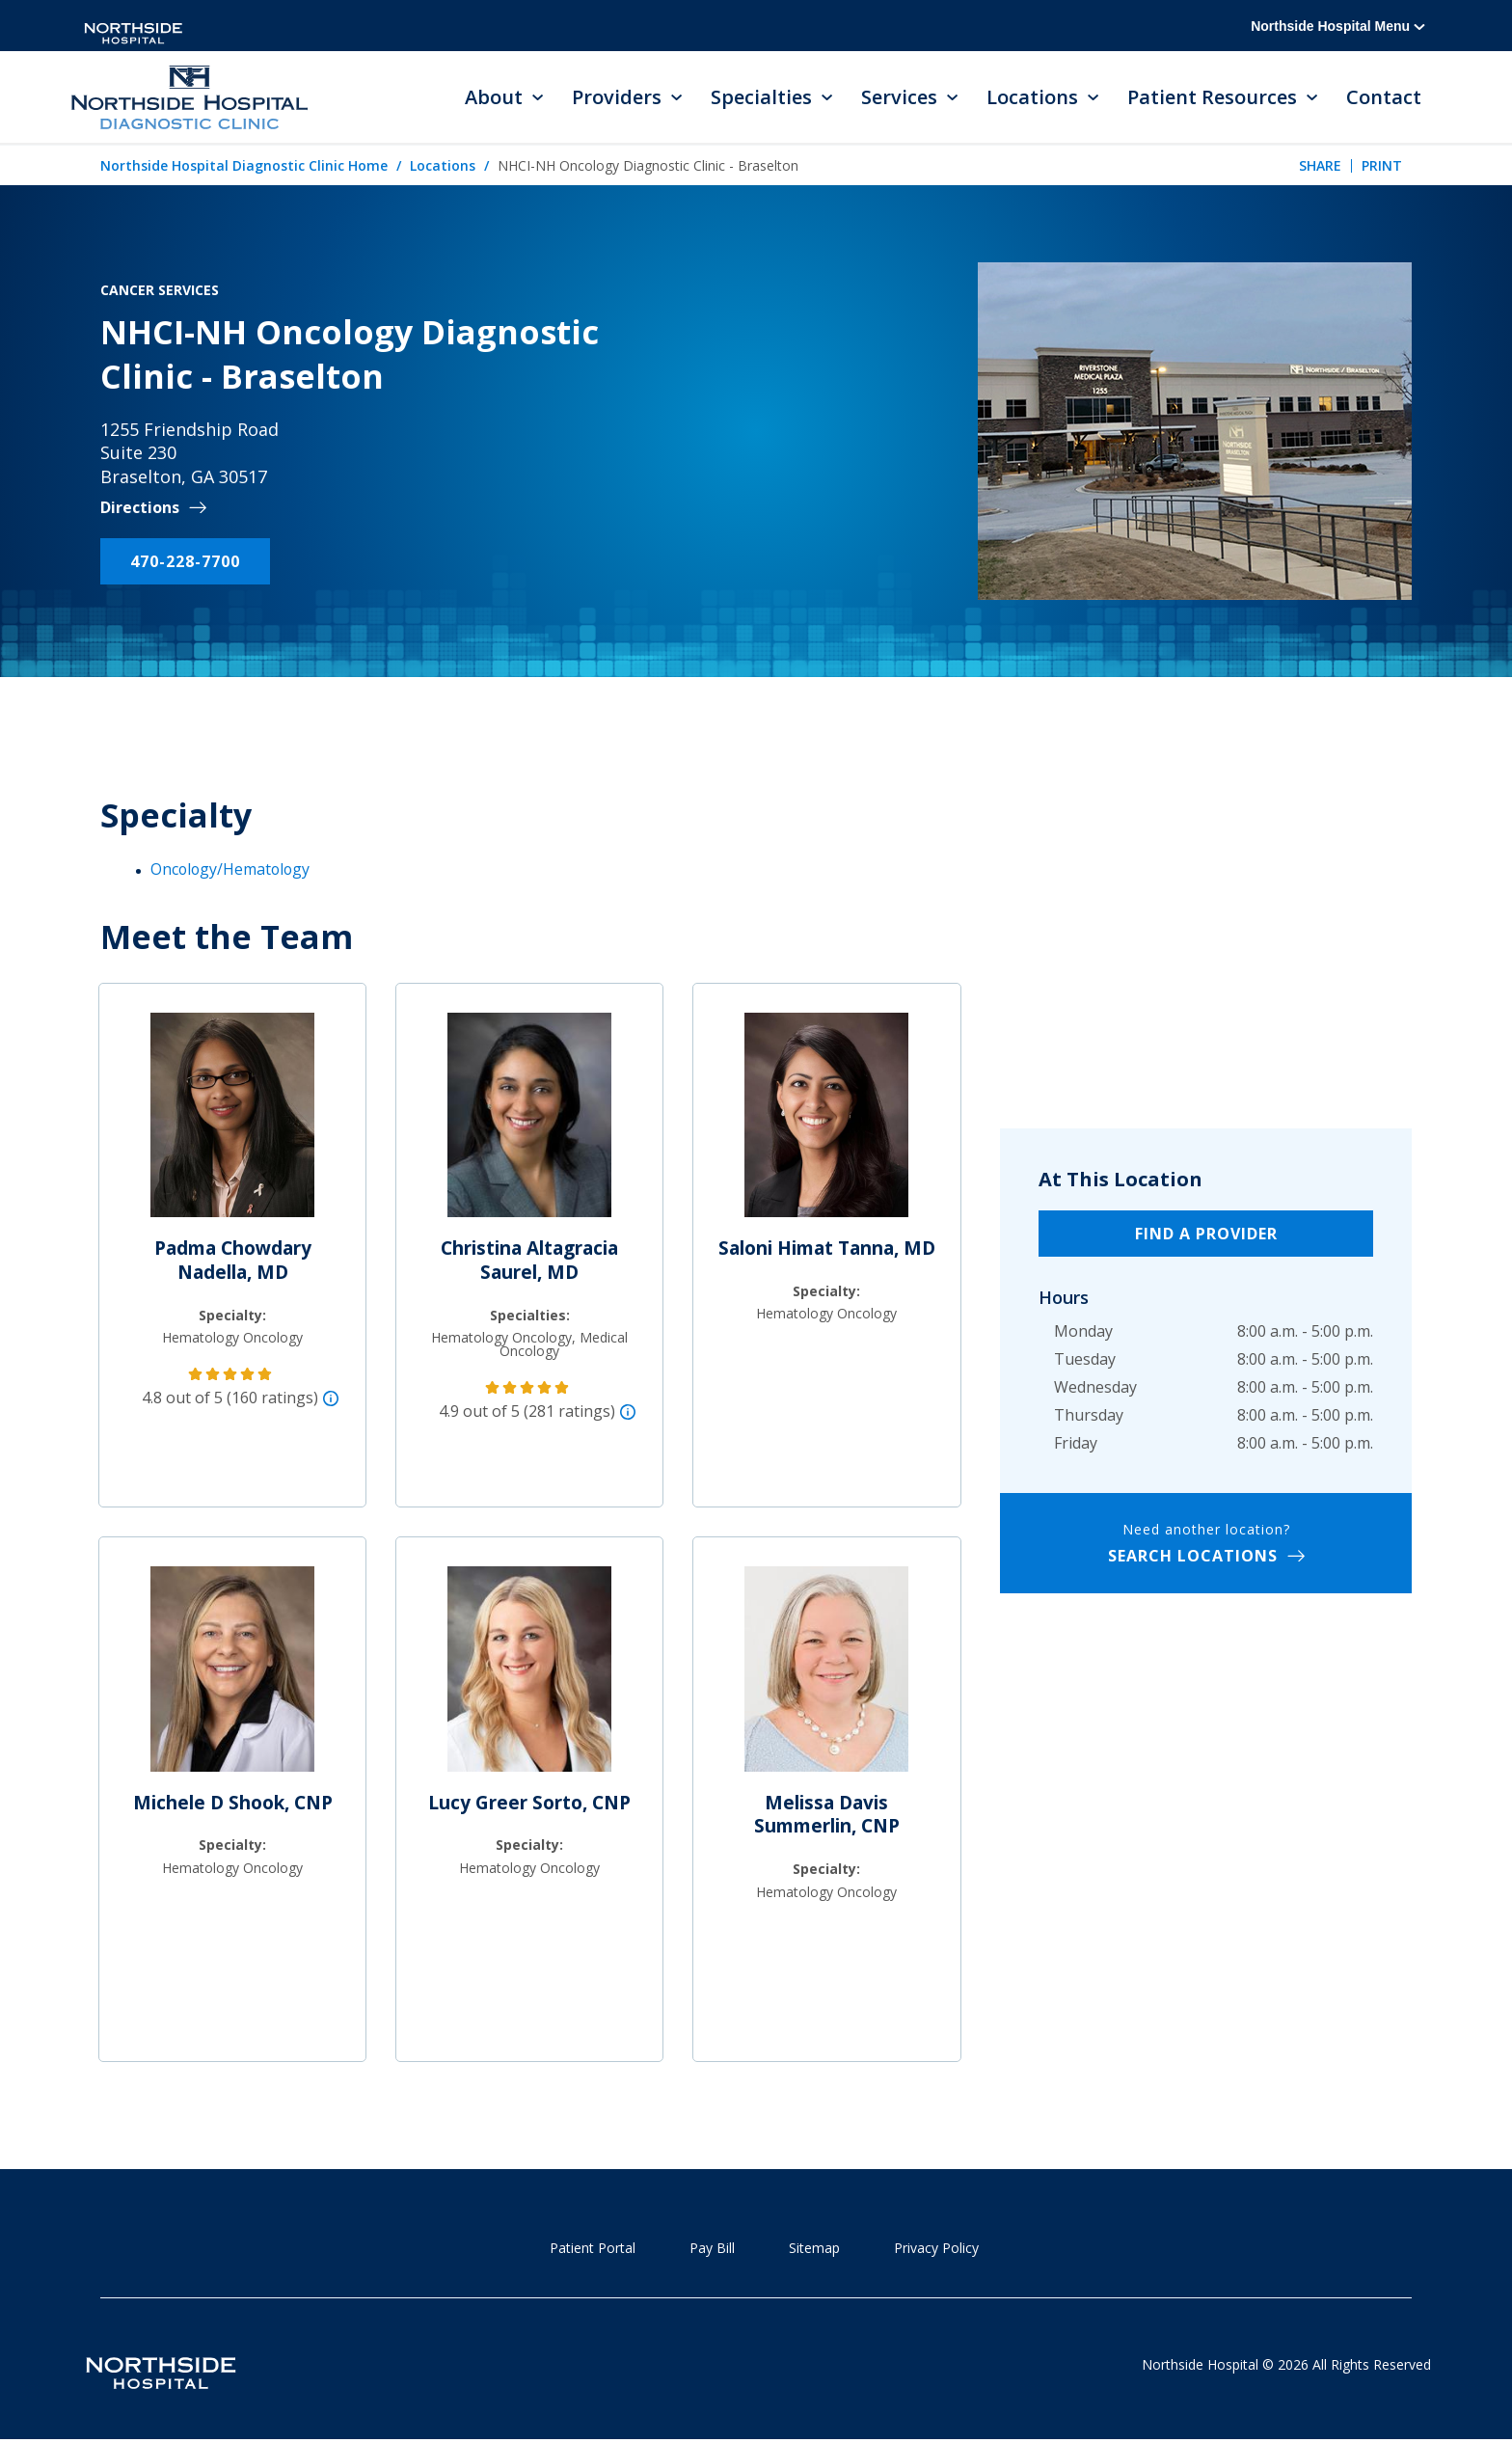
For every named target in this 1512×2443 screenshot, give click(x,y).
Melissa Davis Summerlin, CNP (827, 1814)
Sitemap (814, 2248)
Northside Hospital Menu (1338, 26)
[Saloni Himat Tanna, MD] (826, 1123)
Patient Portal (592, 2248)
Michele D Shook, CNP (233, 1802)
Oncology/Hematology (231, 869)
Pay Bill (712, 2248)
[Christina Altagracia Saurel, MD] (529, 1123)
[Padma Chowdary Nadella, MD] (232, 1123)
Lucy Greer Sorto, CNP (529, 1802)
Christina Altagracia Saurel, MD (529, 1261)
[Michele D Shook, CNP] (232, 1677)
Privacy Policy (936, 2248)
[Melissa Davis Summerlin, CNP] (826, 1677)
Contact (1383, 98)
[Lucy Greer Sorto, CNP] (529, 1677)
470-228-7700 (185, 562)
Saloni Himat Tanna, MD (826, 1249)
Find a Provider (1206, 1234)
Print (1382, 166)
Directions (139, 509)
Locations (442, 166)
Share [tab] (1320, 166)
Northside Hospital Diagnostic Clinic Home (244, 166)
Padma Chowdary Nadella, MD (232, 1261)
